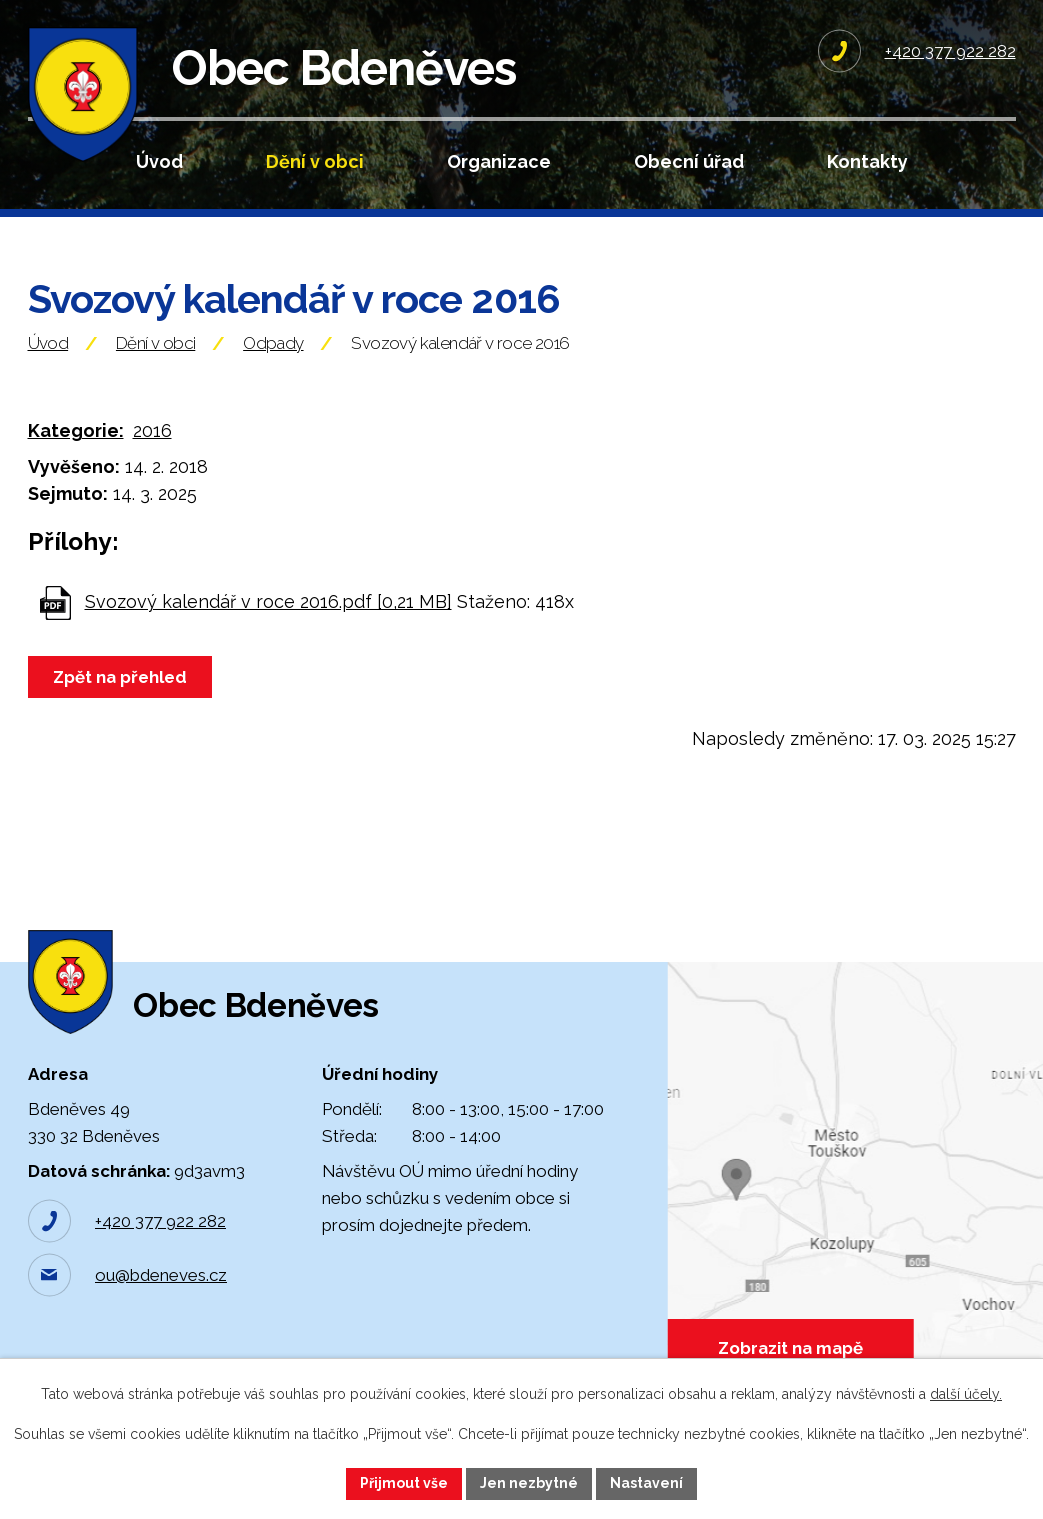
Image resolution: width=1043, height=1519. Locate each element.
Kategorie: (76, 430)
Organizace (499, 161)
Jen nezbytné (529, 1483)
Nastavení (646, 1483)
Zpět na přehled (120, 677)
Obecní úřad (689, 161)
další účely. (966, 1394)
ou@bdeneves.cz (161, 1275)
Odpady (273, 343)
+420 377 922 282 (160, 1221)
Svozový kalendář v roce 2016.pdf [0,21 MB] (268, 601)
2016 (152, 430)
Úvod (159, 161)
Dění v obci (315, 161)
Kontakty (867, 161)
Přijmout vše (404, 1483)
